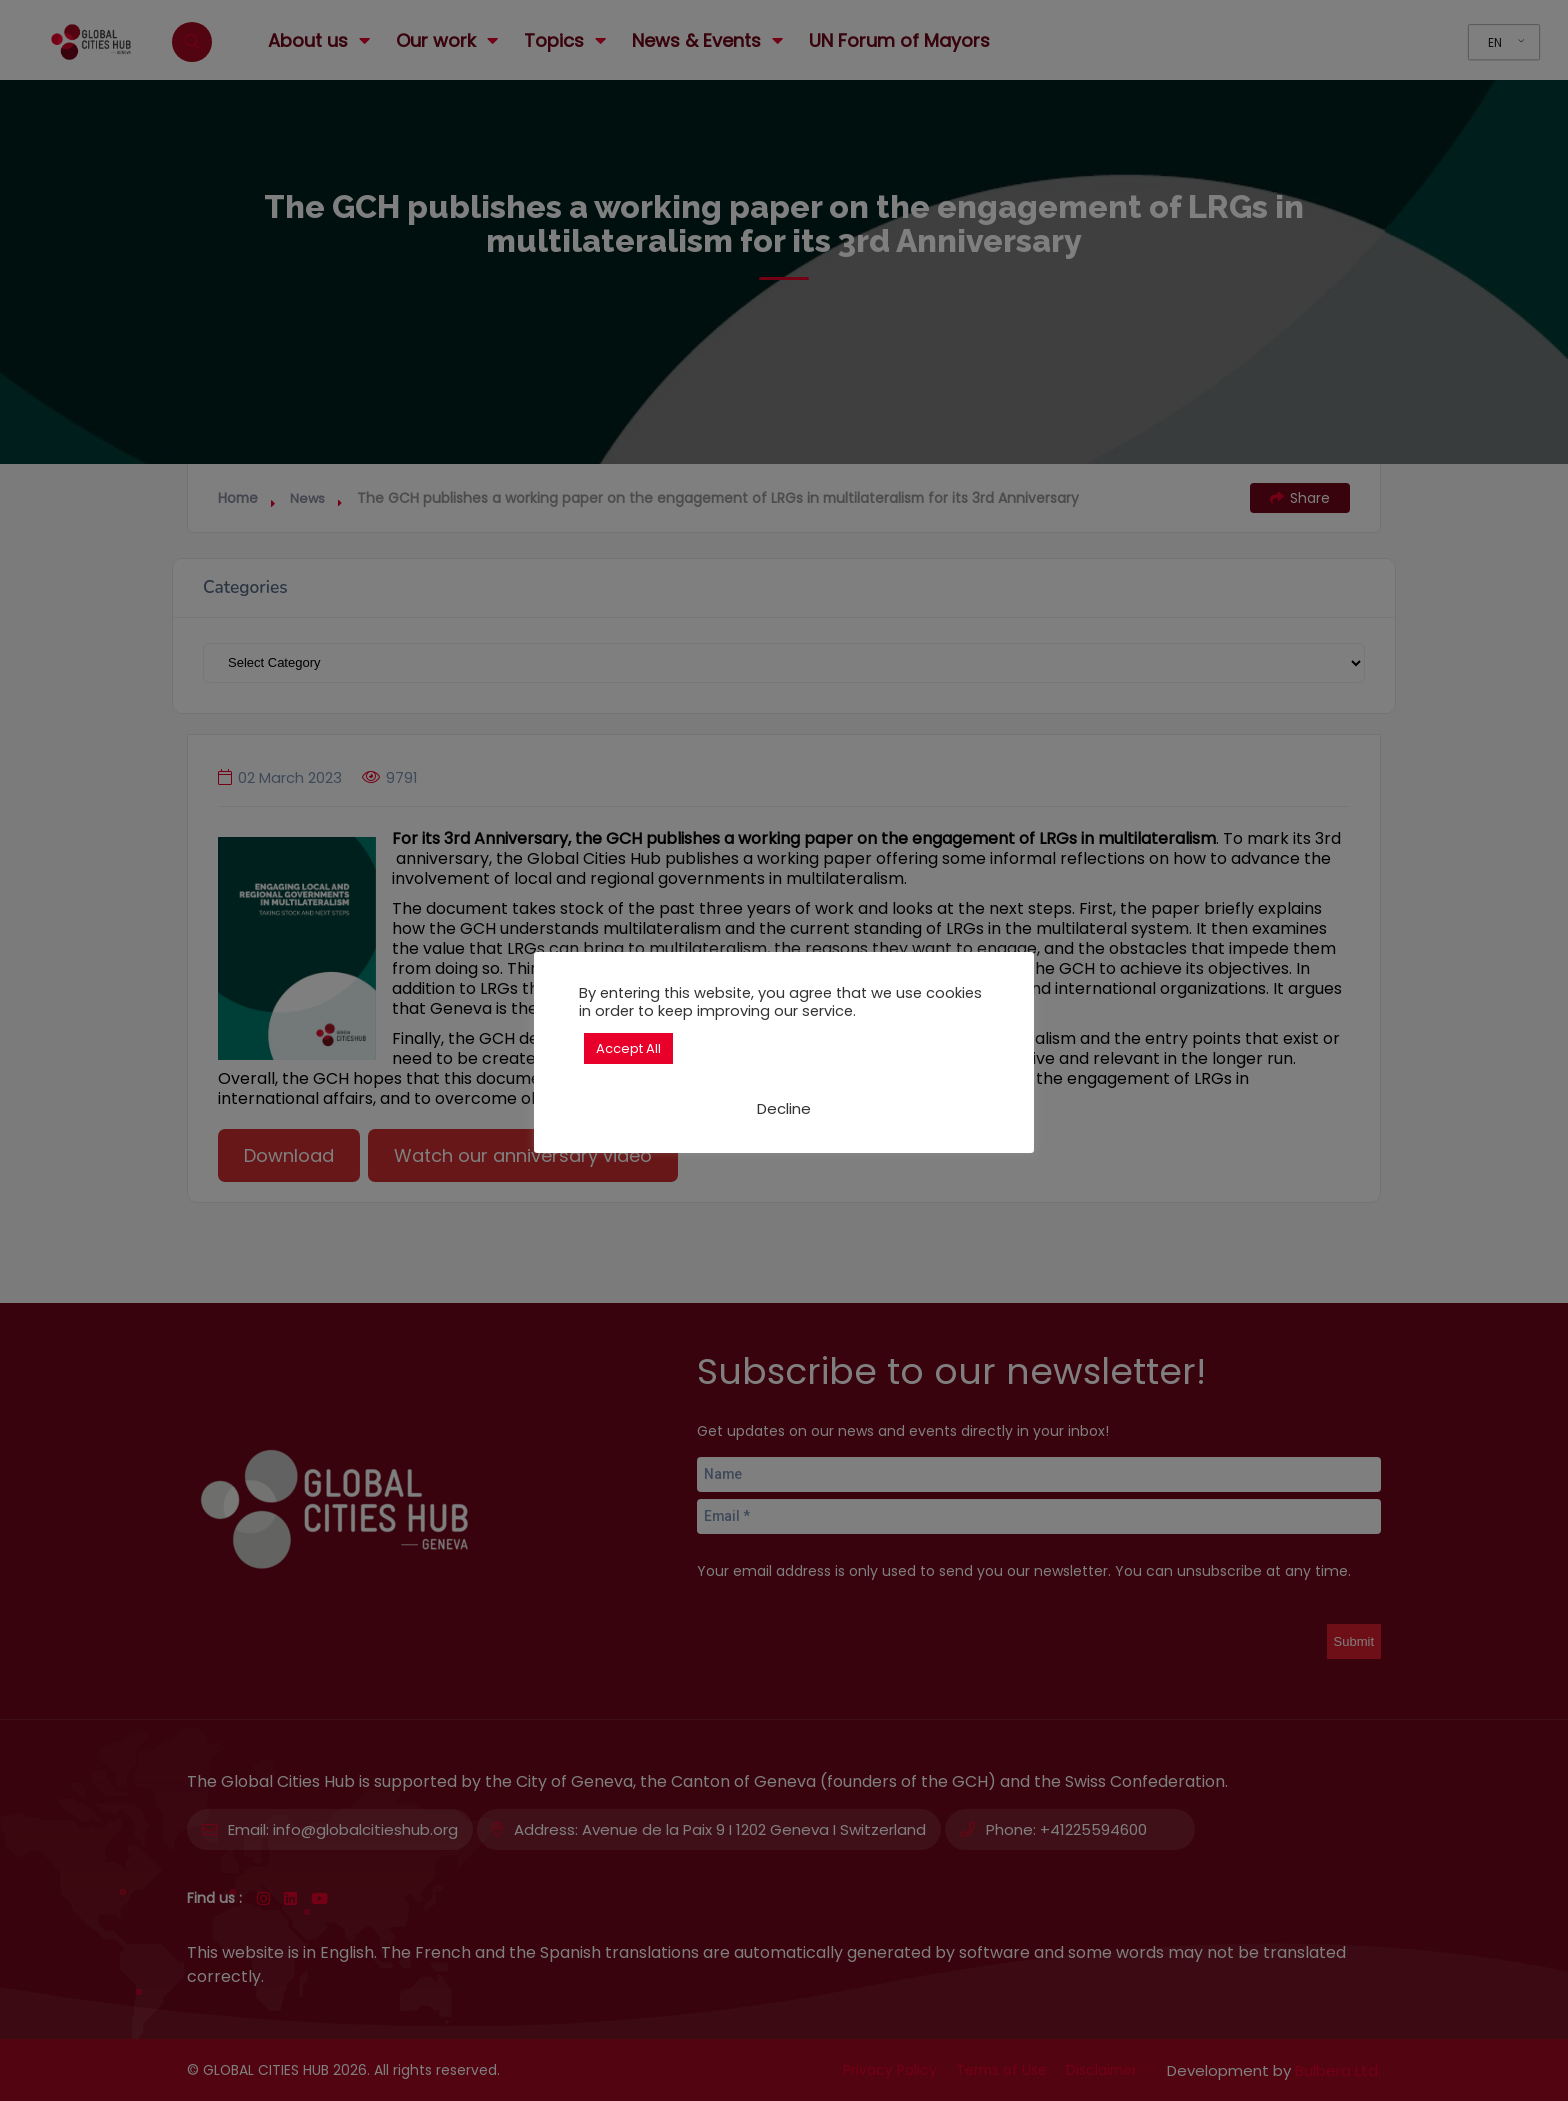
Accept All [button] (628, 1048)
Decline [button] (784, 1108)
